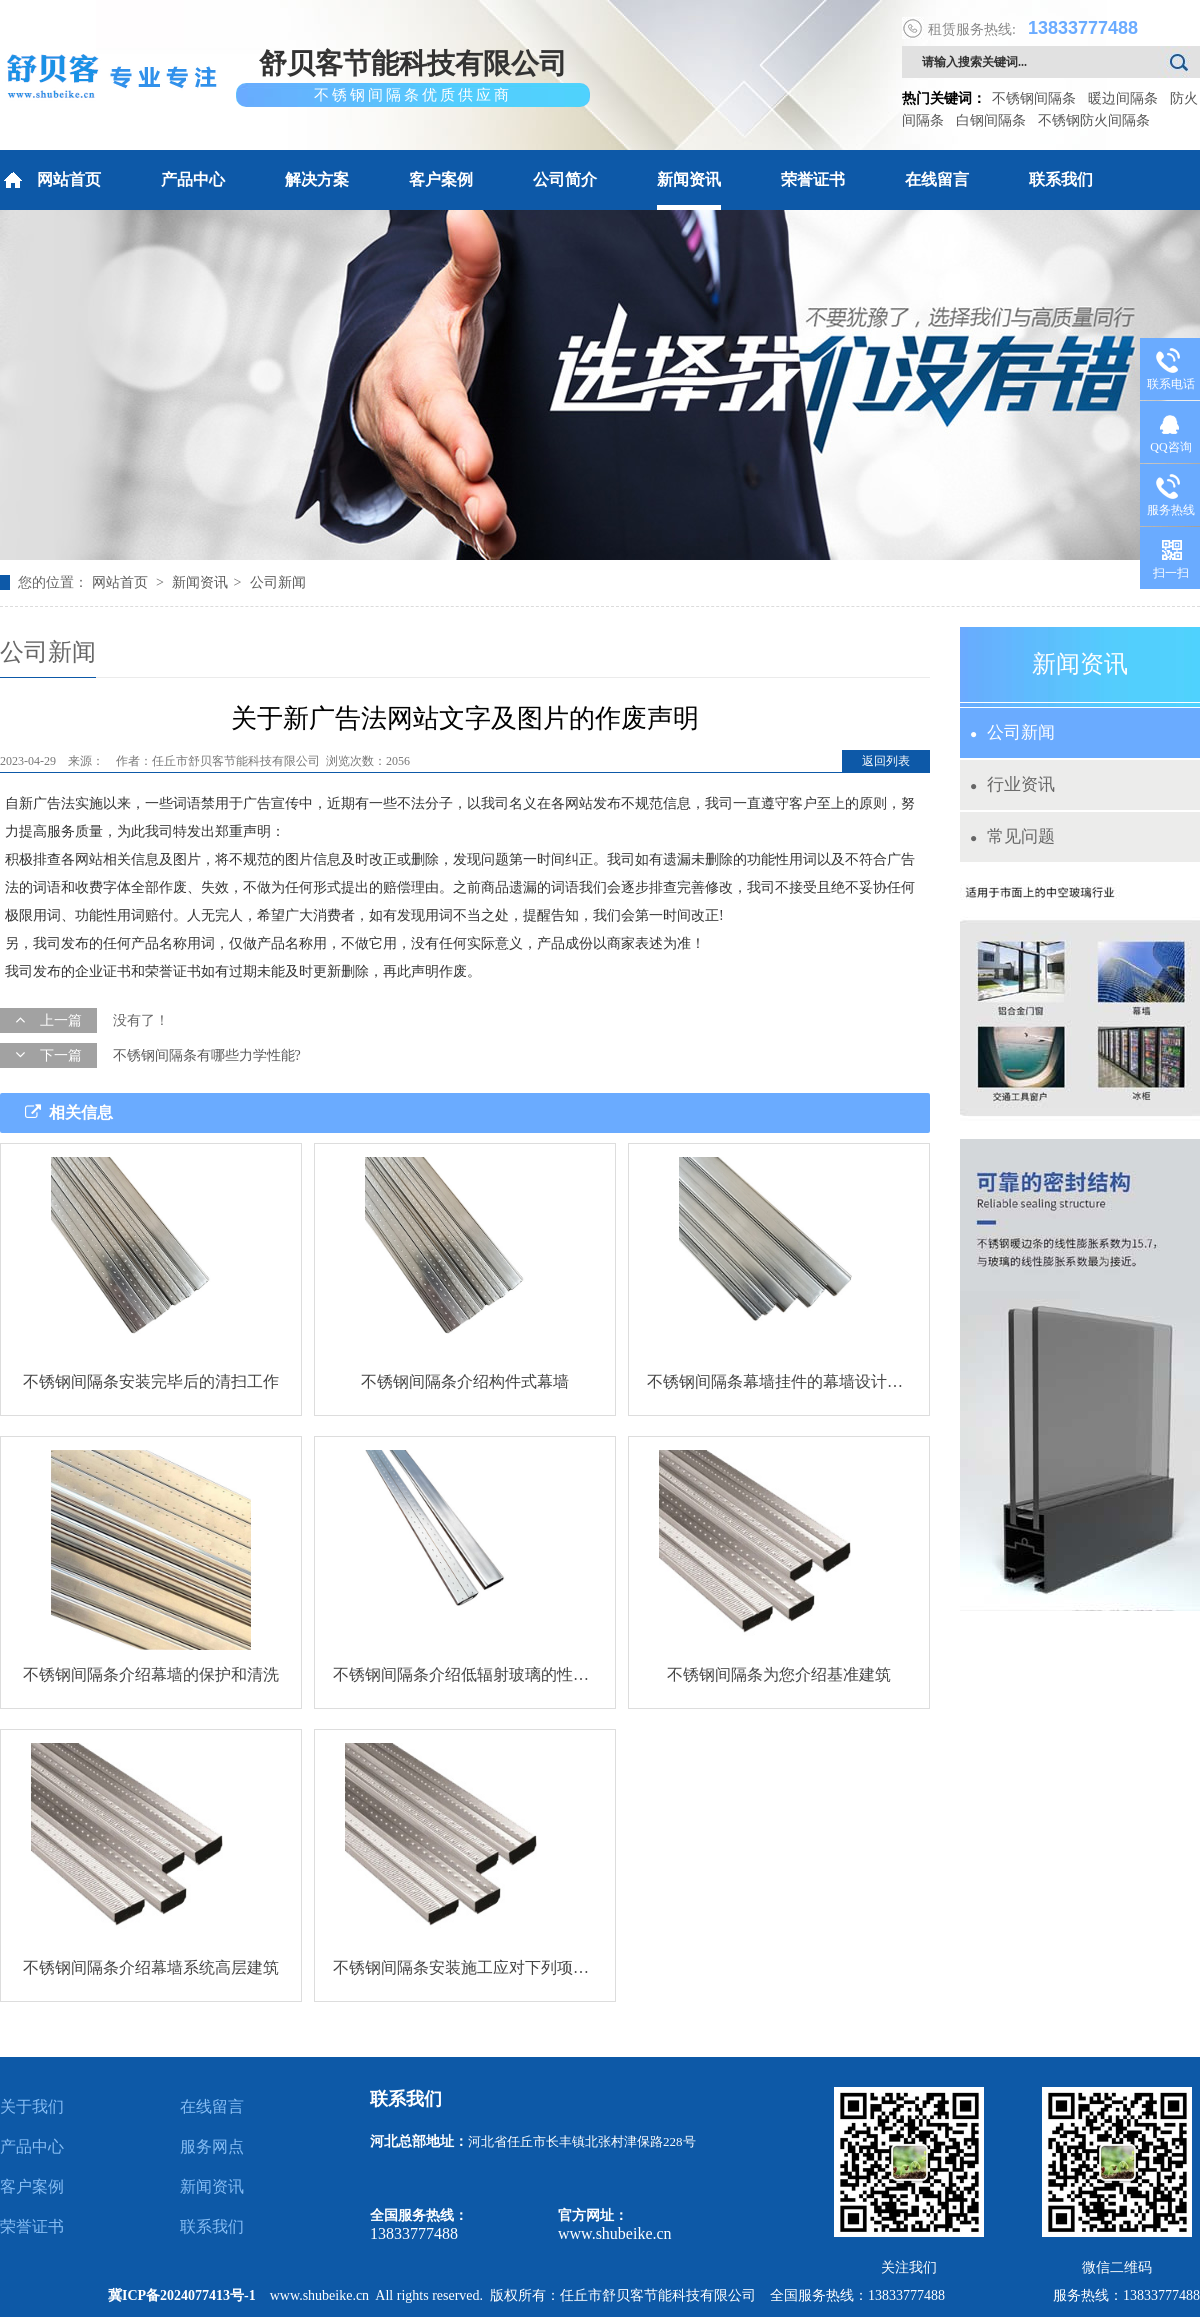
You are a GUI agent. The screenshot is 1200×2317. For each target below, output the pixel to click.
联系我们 (1061, 179)
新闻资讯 (689, 179)
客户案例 (441, 179)
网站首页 (50, 180)
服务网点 (212, 2146)
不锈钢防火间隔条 (1094, 120)
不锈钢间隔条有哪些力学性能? (207, 1055)
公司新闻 (278, 582)
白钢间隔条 (991, 120)
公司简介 (565, 179)
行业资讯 (1012, 784)
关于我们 (32, 2106)
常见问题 (1012, 836)
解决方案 (317, 179)
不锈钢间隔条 (1034, 98)
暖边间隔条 (1123, 98)
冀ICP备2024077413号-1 (182, 2295)
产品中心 (193, 179)
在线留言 (937, 179)
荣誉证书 (813, 179)
